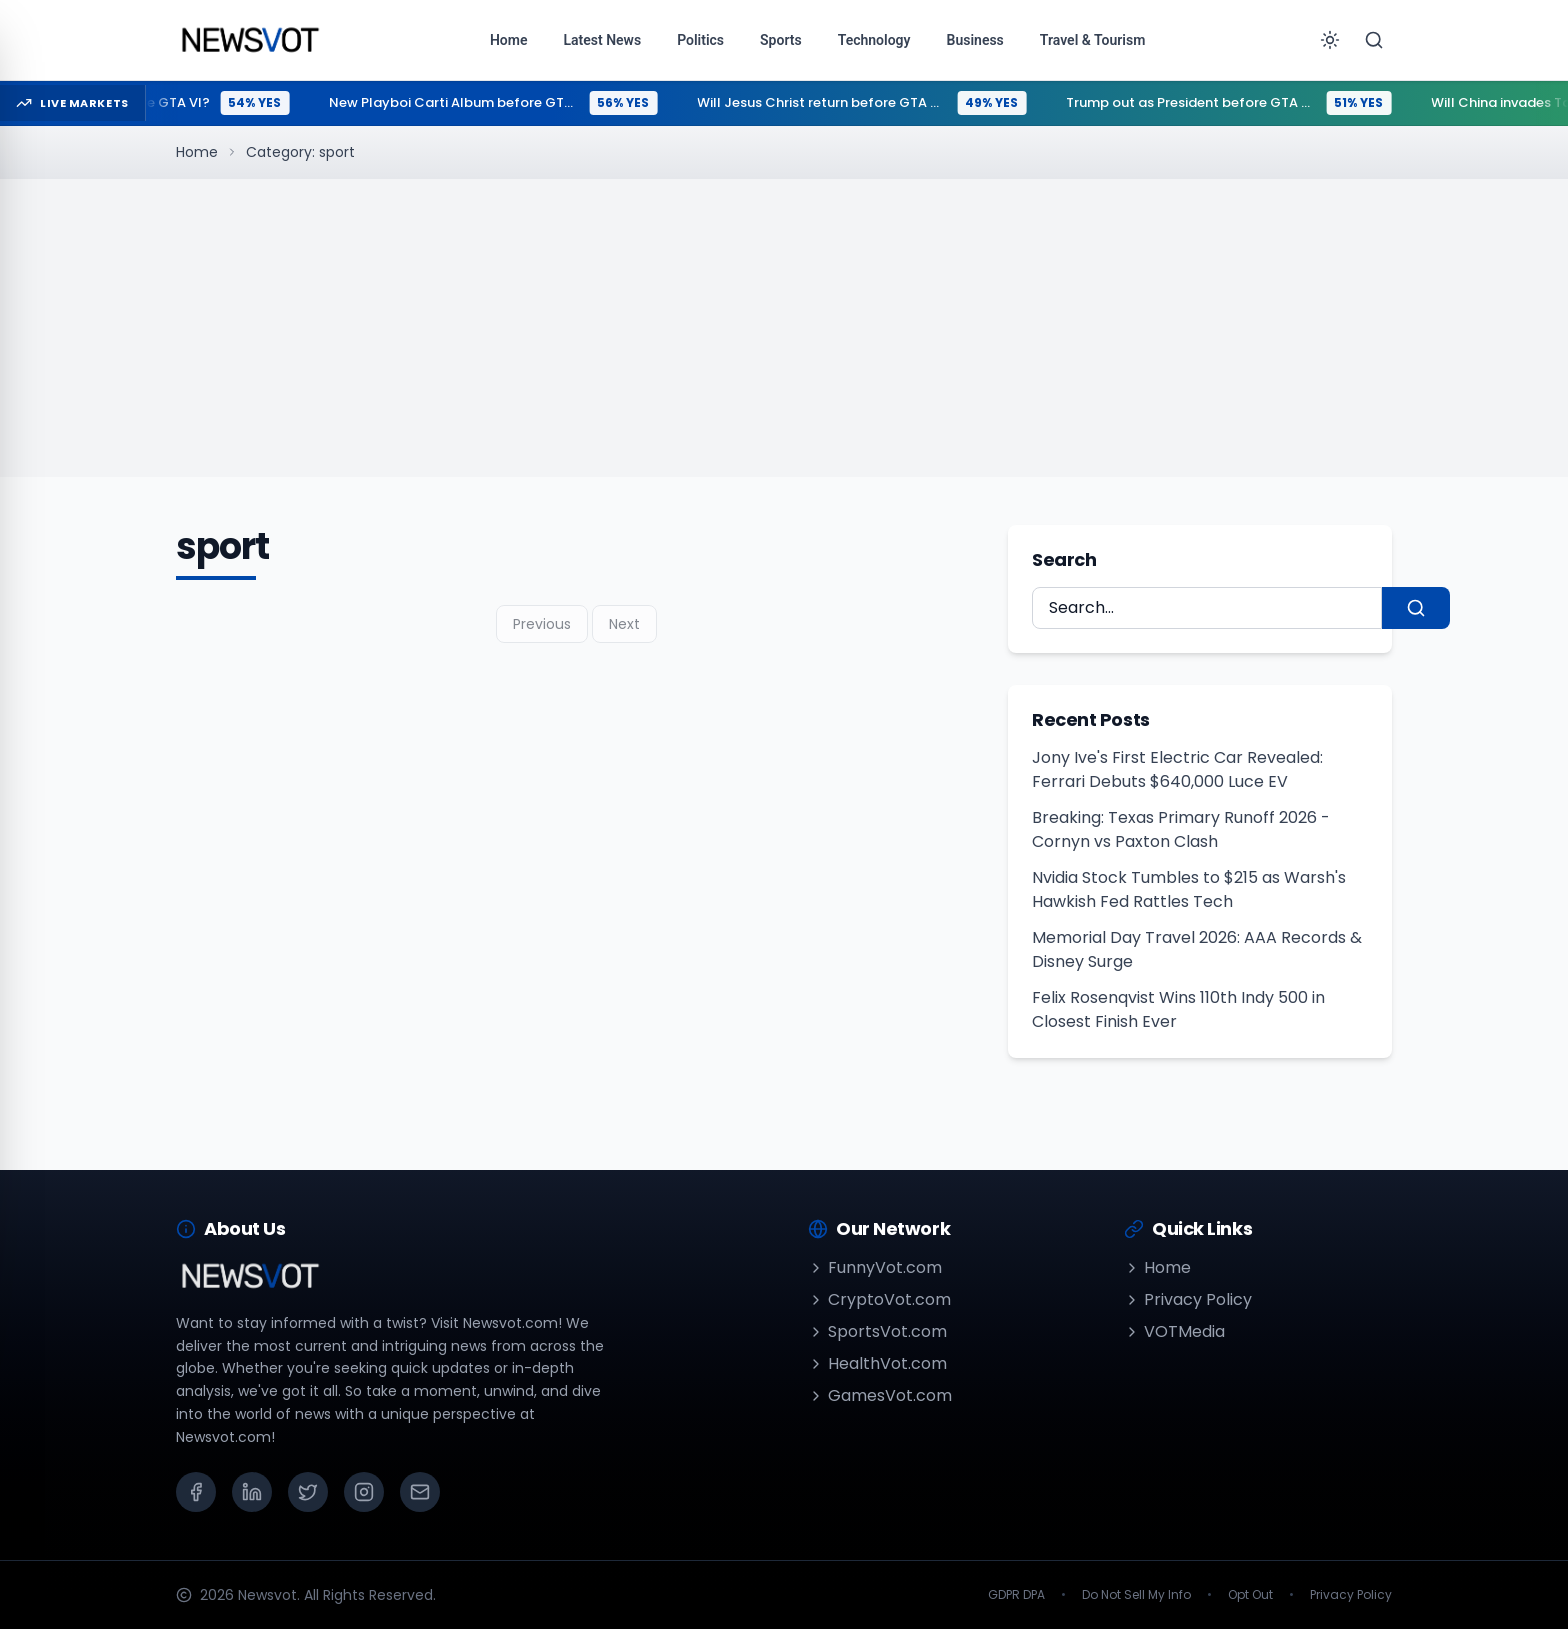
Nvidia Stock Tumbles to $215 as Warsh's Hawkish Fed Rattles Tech (1189, 889)
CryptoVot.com (879, 1299)
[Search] (1374, 40)
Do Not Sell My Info (1136, 1595)
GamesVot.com (880, 1395)
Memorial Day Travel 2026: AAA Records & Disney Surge (1197, 949)
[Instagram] (364, 1492)
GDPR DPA (1016, 1595)
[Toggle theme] (1330, 40)
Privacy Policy (1188, 1299)
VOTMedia (1174, 1331)
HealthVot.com (877, 1363)
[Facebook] (196, 1492)
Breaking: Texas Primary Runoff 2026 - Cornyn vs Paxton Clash (1181, 829)
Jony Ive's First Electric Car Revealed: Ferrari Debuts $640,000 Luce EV (1177, 769)
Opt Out (1250, 1595)
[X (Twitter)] (308, 1492)
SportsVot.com (877, 1331)
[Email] (420, 1492)
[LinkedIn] (252, 1492)
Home (197, 152)
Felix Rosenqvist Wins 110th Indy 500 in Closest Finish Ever (1178, 1009)
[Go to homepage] (249, 40)
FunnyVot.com (875, 1267)
